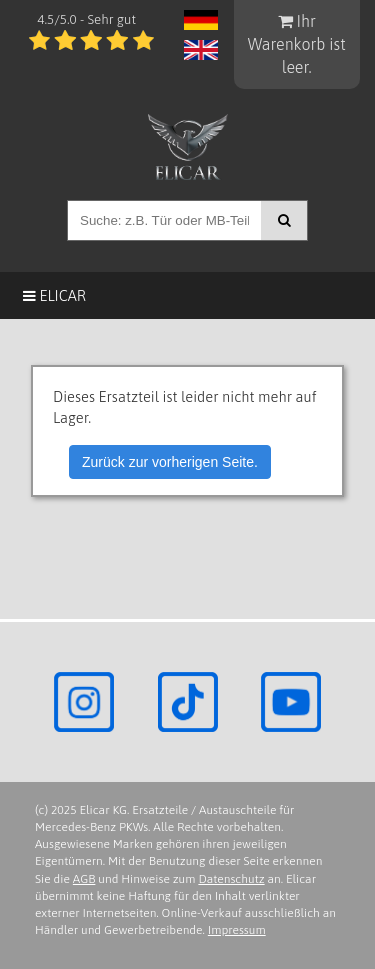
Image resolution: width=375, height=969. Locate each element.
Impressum (237, 930)
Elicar (54, 295)
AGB (84, 879)
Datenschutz (231, 879)
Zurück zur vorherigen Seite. (170, 462)
